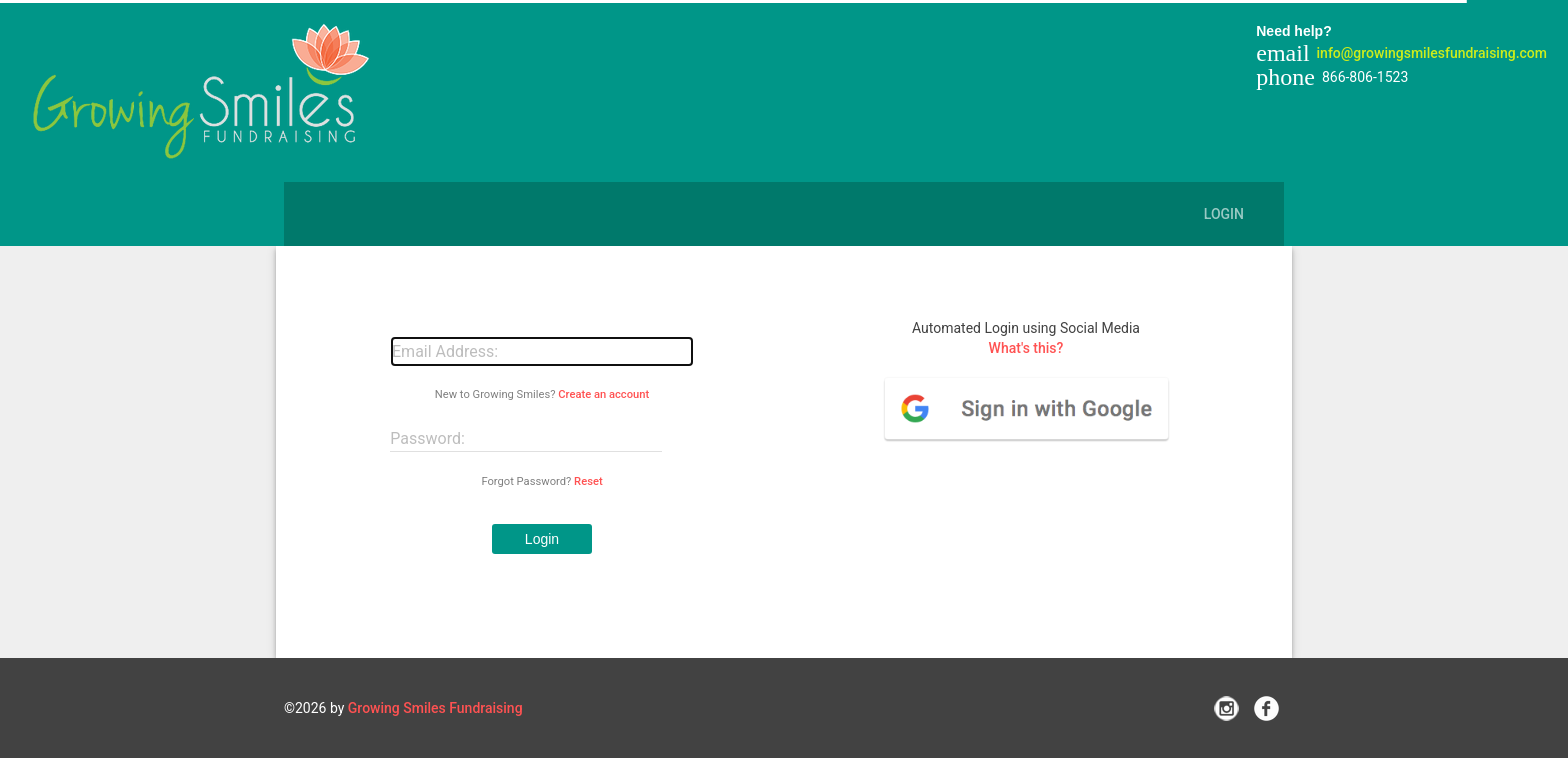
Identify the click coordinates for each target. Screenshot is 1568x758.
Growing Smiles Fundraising (435, 708)
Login (1224, 214)
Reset (588, 481)
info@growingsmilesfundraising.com (1432, 53)
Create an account (603, 394)
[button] (542, 539)
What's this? (1026, 348)
